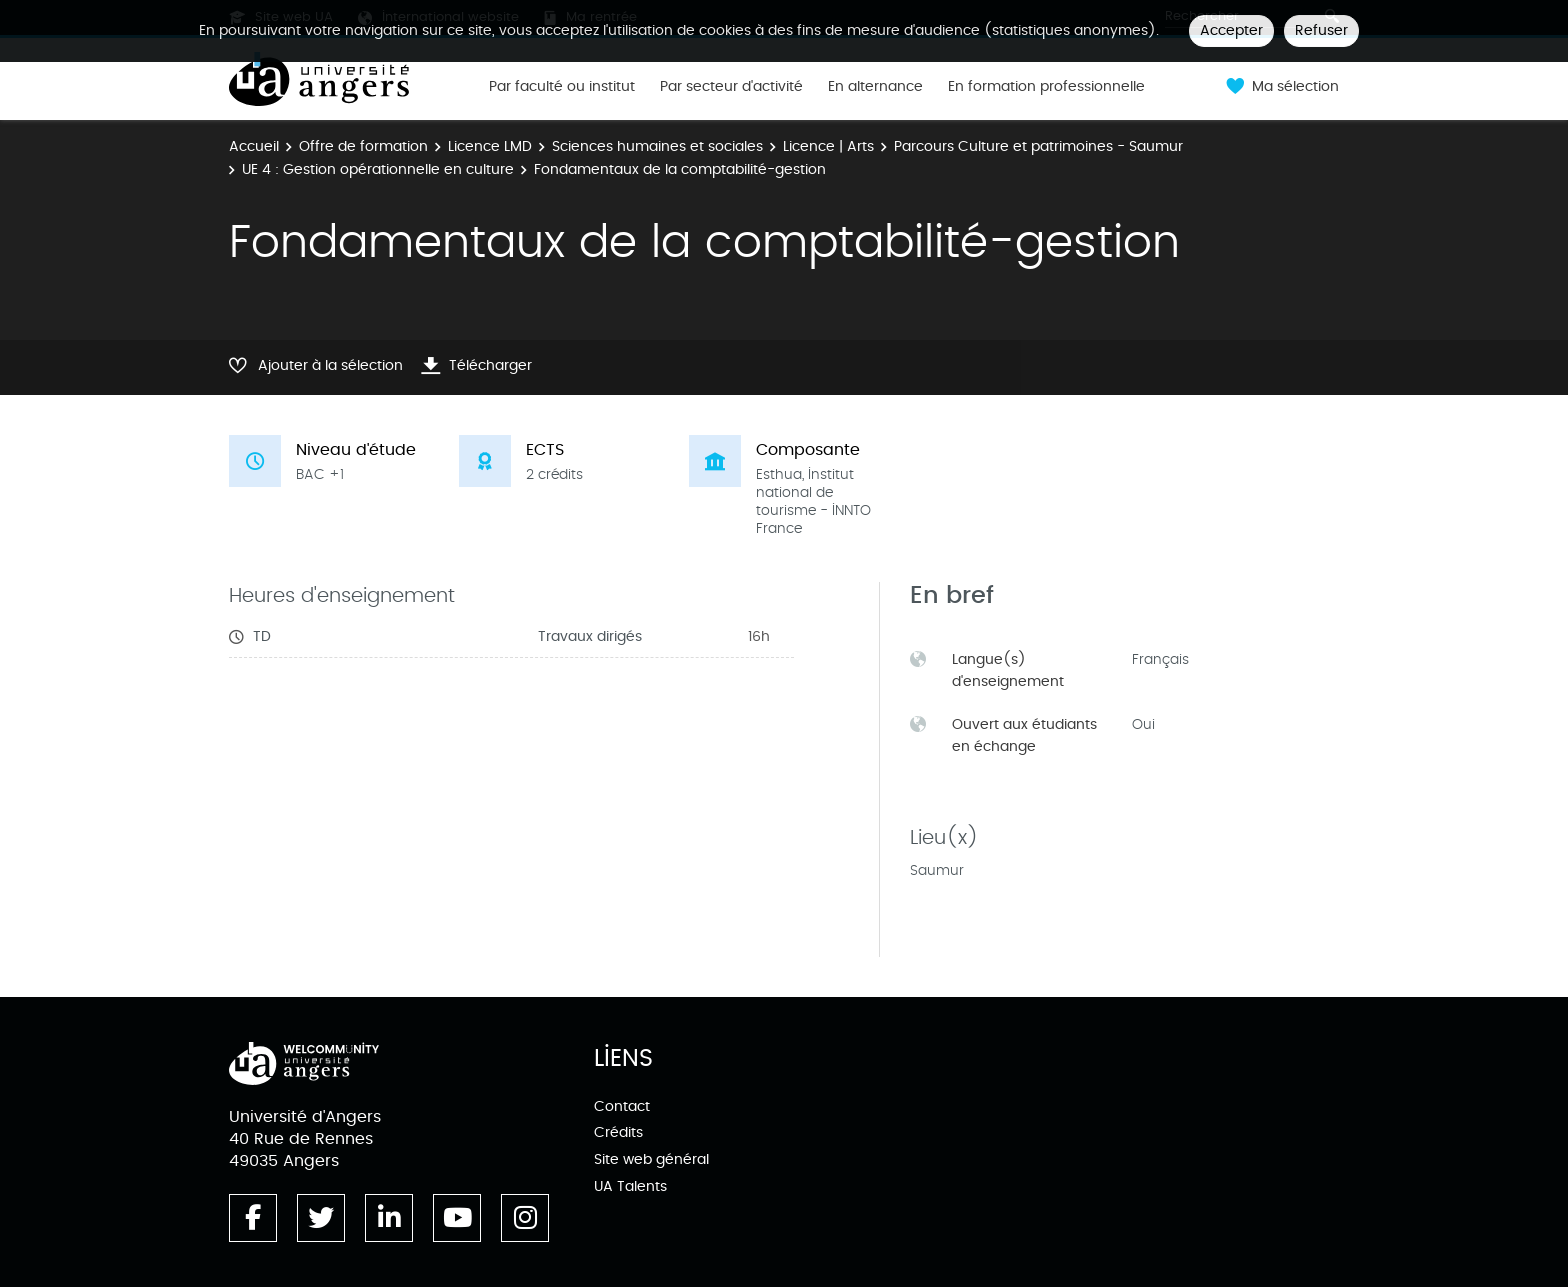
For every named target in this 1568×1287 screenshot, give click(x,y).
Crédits (618, 1132)
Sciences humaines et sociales (657, 146)
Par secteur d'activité (731, 87)
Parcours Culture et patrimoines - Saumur (1038, 146)
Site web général (651, 1159)
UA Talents (630, 1186)
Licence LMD (490, 146)
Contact (622, 1106)
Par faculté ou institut (562, 87)
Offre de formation (363, 146)
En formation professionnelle (1046, 87)
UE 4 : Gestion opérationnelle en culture (378, 169)
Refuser (1321, 30)
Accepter (1231, 30)
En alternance (875, 87)
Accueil (254, 146)
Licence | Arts (828, 146)
